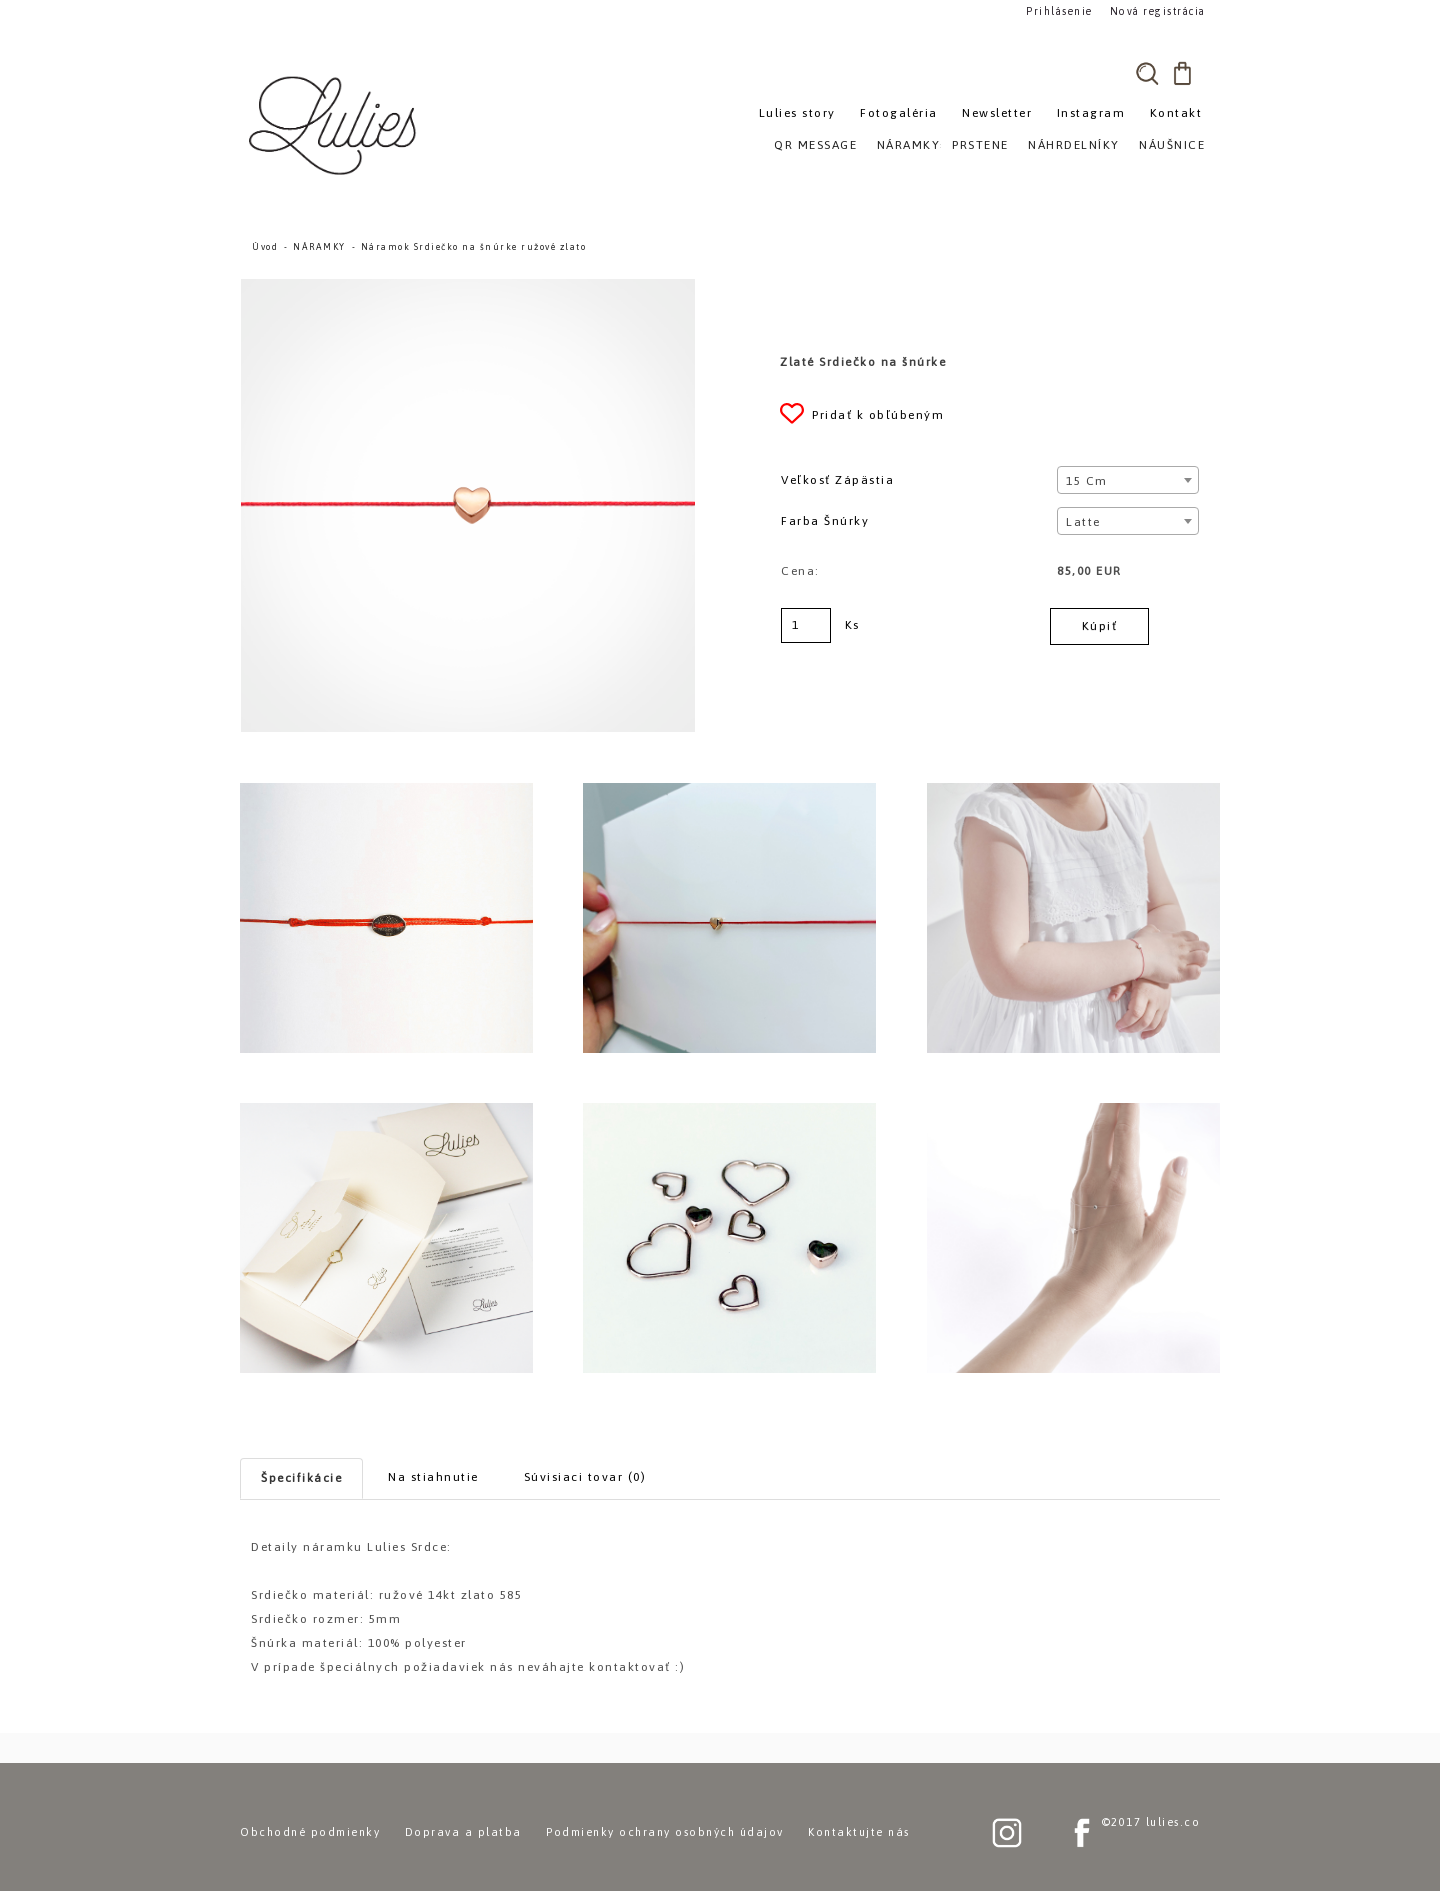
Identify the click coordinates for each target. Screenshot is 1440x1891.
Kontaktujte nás (859, 1832)
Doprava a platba (463, 1832)
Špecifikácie (301, 1478)
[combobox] (1127, 480)
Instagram (1091, 113)
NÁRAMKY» (912, 145)
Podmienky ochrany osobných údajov (665, 1832)
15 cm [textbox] (1087, 481)
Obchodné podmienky (310, 1832)
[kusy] (806, 625)
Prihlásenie (1058, 11)
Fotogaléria (899, 113)
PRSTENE (980, 145)
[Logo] (335, 125)
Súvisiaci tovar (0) (585, 1477)
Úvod (265, 247)
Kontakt (1176, 113)
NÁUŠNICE (1172, 145)
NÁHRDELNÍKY (1074, 145)
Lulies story (797, 113)
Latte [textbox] (1083, 522)
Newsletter (997, 113)
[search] (1147, 73)
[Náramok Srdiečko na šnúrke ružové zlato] (468, 288)
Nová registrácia (1155, 11)
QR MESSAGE (815, 145)
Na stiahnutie (433, 1477)
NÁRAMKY (319, 247)
